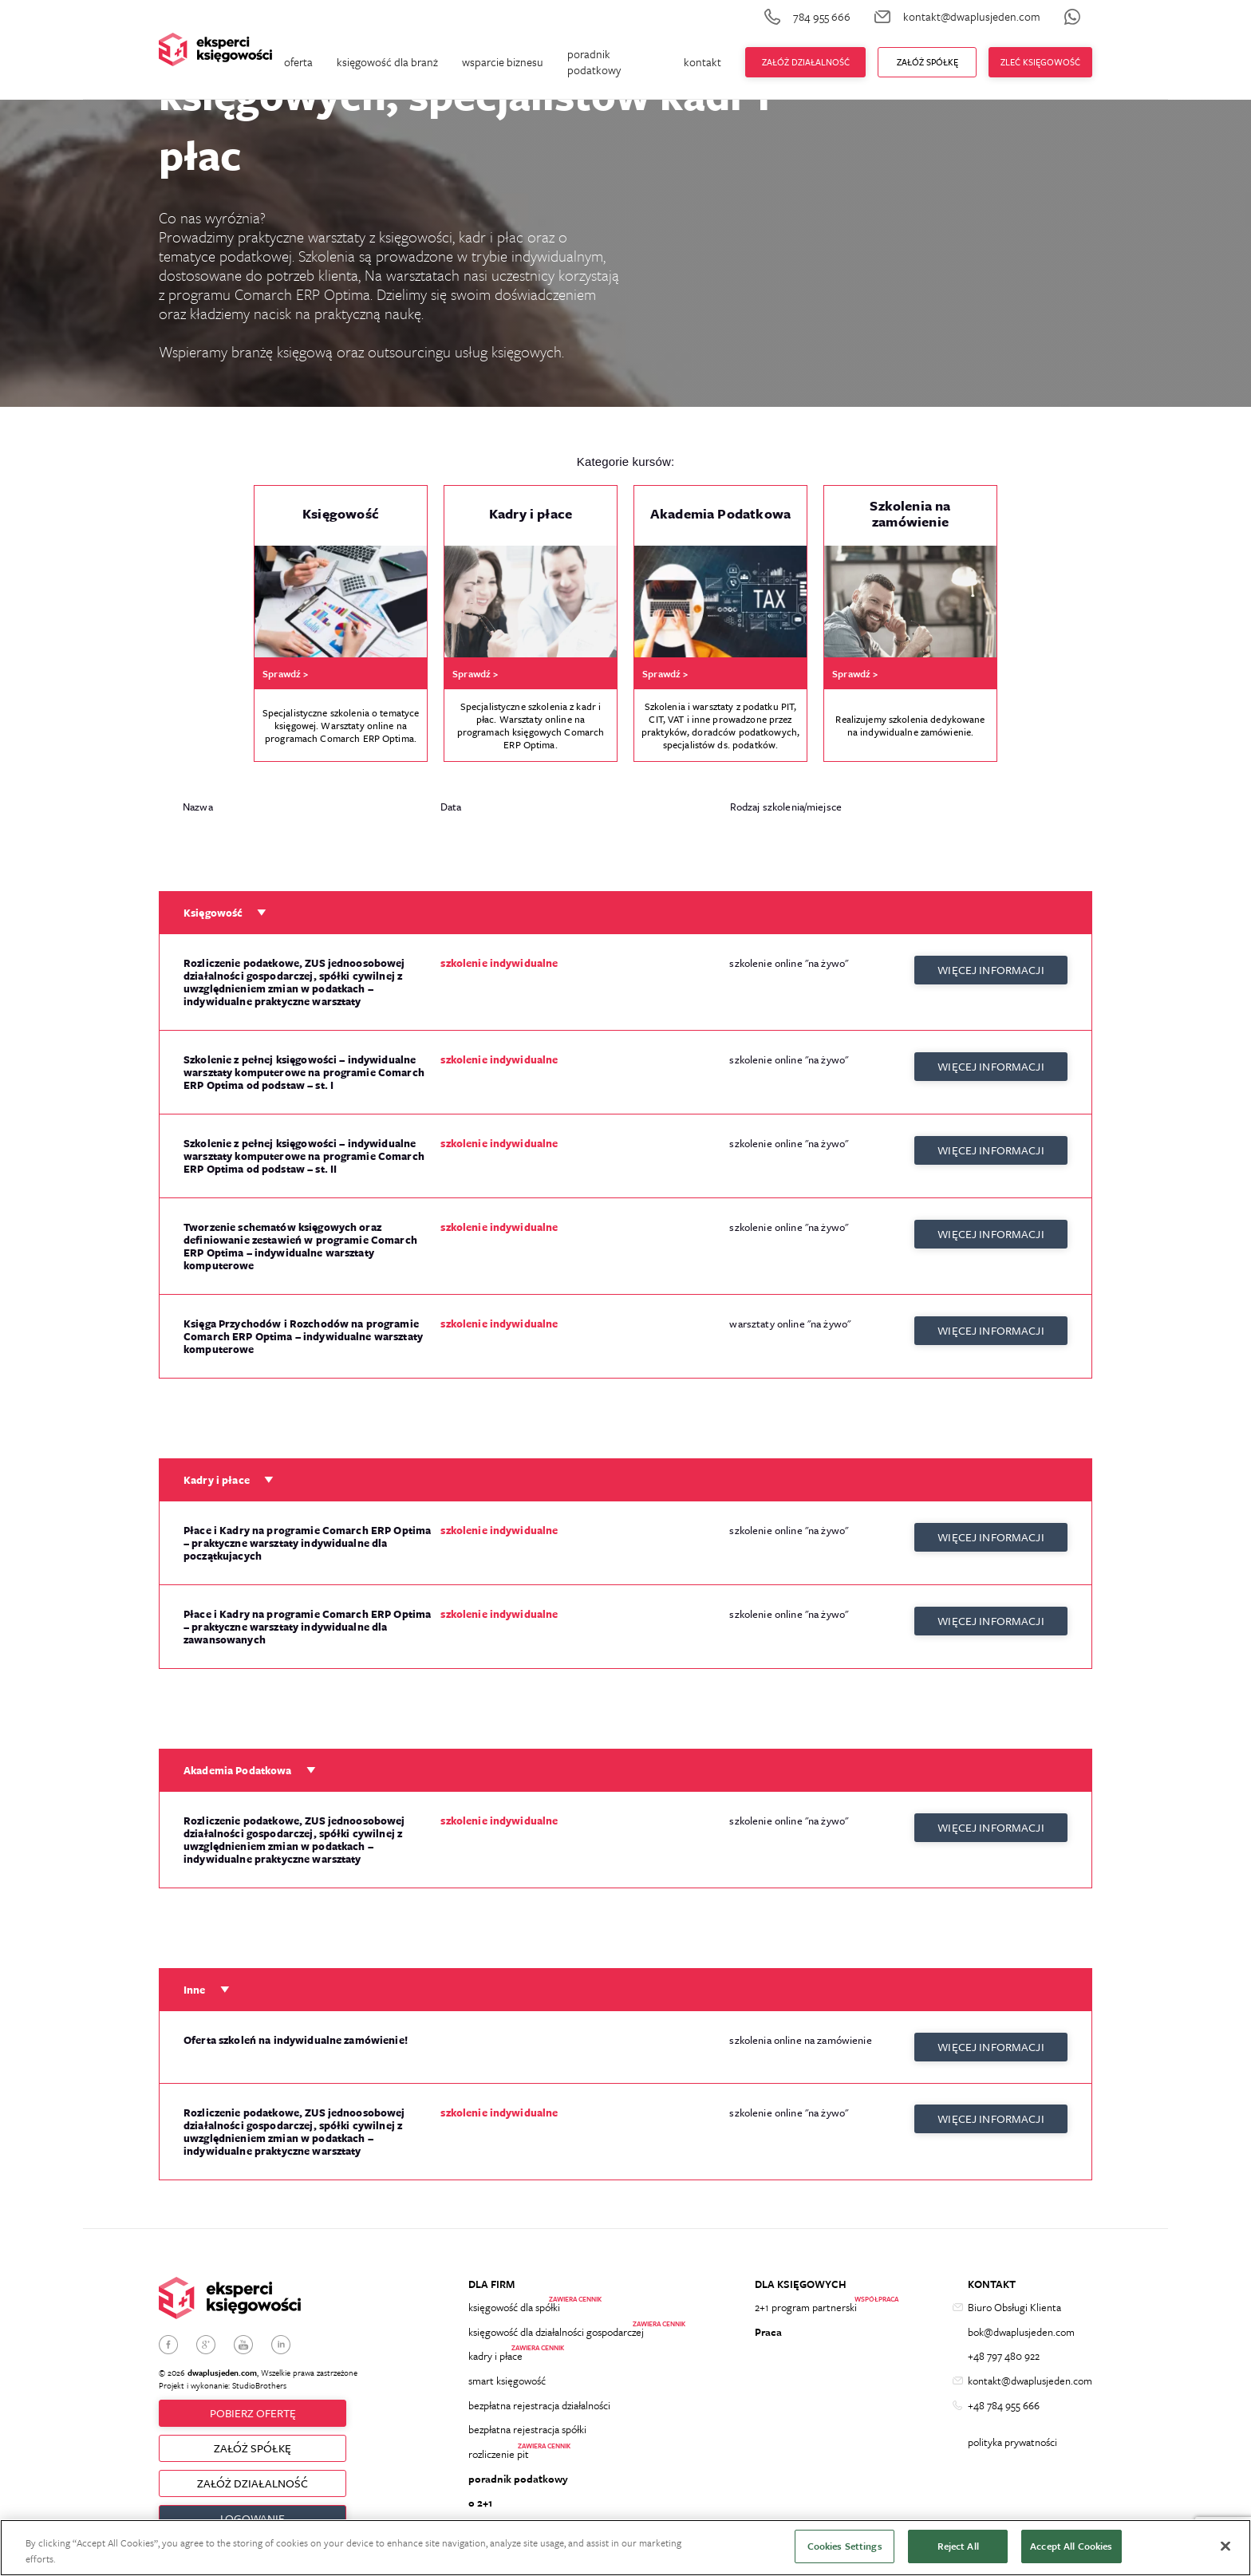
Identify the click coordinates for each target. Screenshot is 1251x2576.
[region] (625, 2547)
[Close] (1225, 2545)
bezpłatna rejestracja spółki (527, 2436)
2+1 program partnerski (806, 2297)
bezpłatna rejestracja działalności (539, 2408)
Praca (768, 2325)
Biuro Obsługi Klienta (1014, 2297)
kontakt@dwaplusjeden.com (1030, 2381)
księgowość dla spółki (514, 2297)
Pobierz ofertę (253, 2402)
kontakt (702, 61)
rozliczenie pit (498, 2464)
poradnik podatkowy (594, 61)
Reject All (958, 2546)
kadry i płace (495, 2353)
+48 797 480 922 (1004, 2353)
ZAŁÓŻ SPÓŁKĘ (252, 2440)
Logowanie (252, 2514)
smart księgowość (507, 2381)
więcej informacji (990, 962)
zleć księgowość (1040, 62)
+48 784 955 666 (1004, 2408)
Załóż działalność (806, 62)
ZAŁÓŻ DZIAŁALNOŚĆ (252, 2476)
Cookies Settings (844, 2546)
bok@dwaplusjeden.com (1021, 2325)
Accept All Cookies (1071, 2546)
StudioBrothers (259, 2373)
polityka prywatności (1012, 2449)
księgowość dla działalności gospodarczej (556, 2325)
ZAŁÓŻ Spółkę (927, 62)
